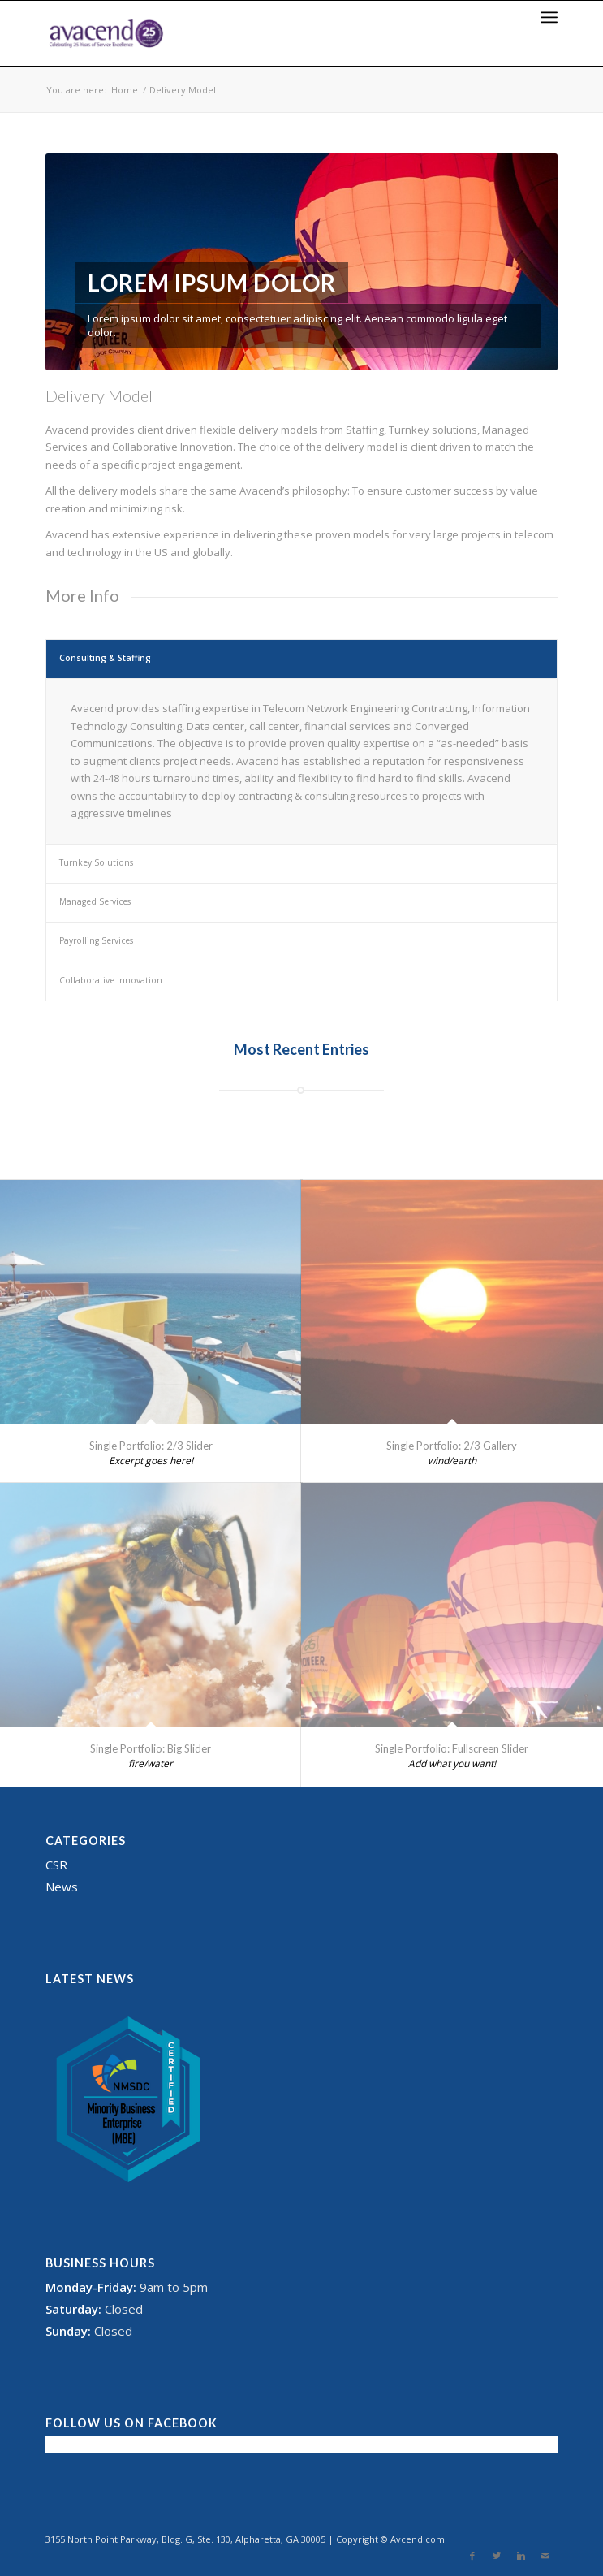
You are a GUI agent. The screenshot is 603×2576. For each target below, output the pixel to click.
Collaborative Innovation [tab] (110, 980)
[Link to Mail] (545, 2556)
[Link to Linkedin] (521, 2556)
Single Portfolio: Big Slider (150, 1748)
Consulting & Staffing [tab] (105, 657)
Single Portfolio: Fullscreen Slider (451, 1748)
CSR (56, 1864)
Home (124, 90)
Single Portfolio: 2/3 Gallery (451, 1445)
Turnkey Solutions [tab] (96, 862)
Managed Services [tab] (95, 901)
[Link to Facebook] (472, 2556)
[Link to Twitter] (497, 2556)
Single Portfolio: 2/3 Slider (151, 1445)
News (61, 1886)
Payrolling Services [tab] (96, 940)
